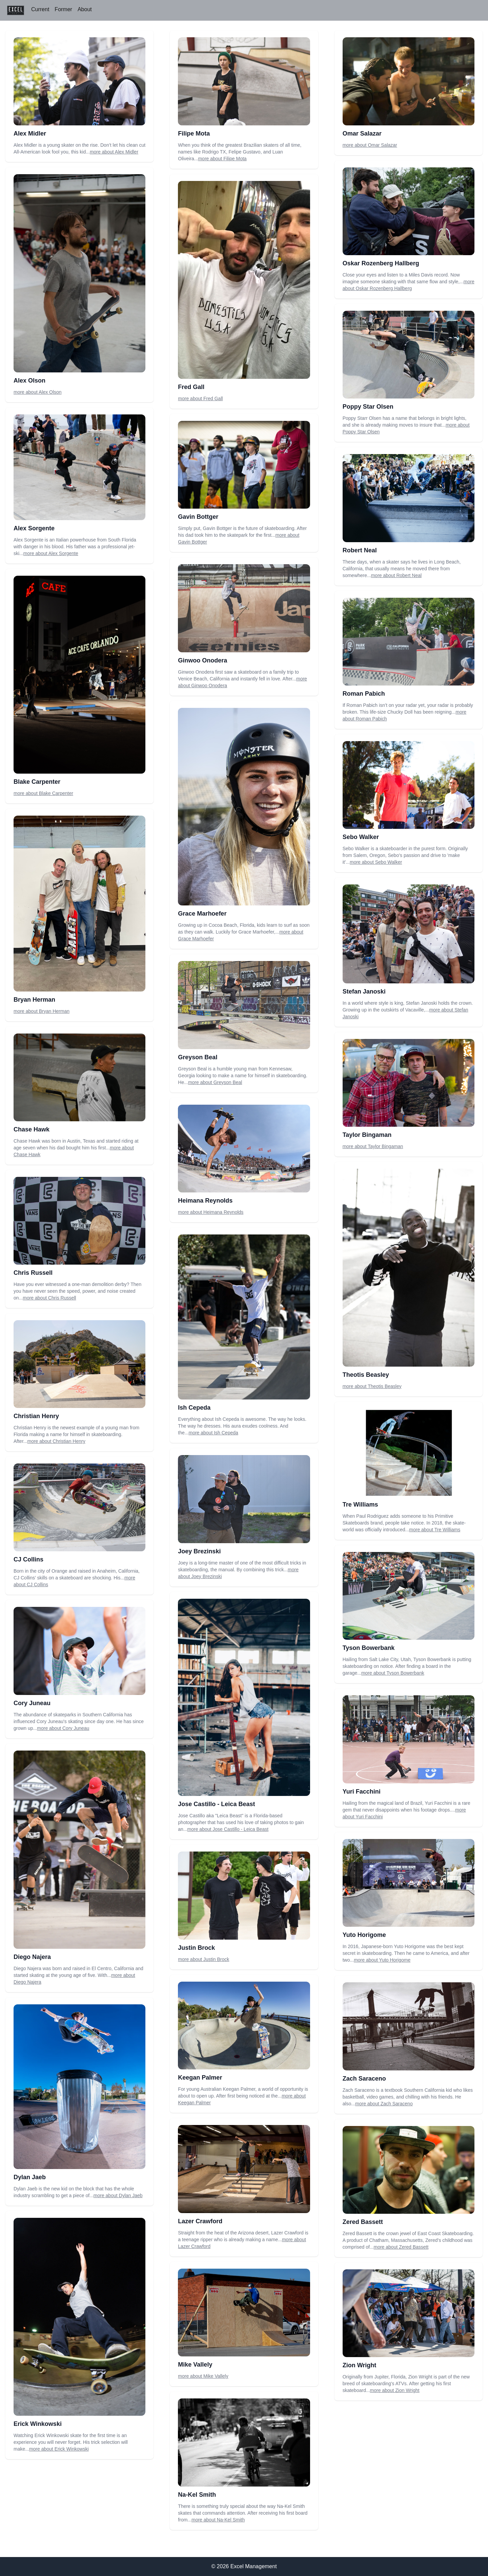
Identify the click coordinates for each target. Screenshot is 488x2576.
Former (63, 9)
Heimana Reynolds (205, 1200)
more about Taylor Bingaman (373, 1146)
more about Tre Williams (434, 1529)
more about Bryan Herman (41, 1011)
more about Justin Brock (203, 1959)
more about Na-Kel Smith (218, 2519)
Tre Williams (360, 1504)
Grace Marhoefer (202, 913)
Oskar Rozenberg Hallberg (381, 263)
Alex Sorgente (34, 528)
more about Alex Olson (38, 392)
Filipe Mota (194, 133)
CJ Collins (28, 1559)
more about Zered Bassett (400, 2247)
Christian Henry (36, 1416)
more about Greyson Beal (215, 1082)
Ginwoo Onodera (202, 660)
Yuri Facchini (362, 1791)
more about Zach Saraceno (384, 2103)
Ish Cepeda (194, 1407)
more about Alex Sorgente (50, 553)
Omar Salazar (362, 133)
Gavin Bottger (198, 516)
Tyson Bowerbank (369, 1647)
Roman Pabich (364, 693)
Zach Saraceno (364, 2078)
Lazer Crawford (200, 2221)
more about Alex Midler (114, 152)
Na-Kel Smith (197, 2494)
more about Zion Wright (395, 2390)
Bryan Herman (34, 999)
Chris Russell (33, 1272)
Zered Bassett (363, 2222)
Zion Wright (360, 2365)
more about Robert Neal (396, 575)
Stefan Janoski (364, 991)
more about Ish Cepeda (213, 1432)
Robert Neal (360, 550)
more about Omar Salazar (370, 145)
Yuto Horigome (364, 1934)
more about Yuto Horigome (382, 1960)
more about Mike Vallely (203, 2376)
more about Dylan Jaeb (118, 2195)
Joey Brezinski (199, 1551)
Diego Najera (32, 1957)
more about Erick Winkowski (59, 2449)
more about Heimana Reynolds (210, 1212)
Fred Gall (191, 387)
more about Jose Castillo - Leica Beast (228, 1829)
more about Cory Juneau (63, 1728)
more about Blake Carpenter (43, 793)
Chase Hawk (31, 1129)
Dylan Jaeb (30, 2177)
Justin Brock (196, 1947)
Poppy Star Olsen (368, 406)
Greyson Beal (197, 1057)
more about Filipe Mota (222, 158)
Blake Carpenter (37, 781)
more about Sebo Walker (376, 862)
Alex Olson (29, 380)
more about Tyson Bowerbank (392, 1673)
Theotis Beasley (366, 1374)
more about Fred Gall (200, 398)
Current (40, 9)
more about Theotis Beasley (372, 1386)
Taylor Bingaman (367, 1134)
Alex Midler (30, 133)
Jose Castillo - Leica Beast (216, 1804)
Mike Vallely (195, 2364)
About (85, 9)
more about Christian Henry (56, 1441)
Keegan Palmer (200, 2077)
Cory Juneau (32, 1703)
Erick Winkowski (38, 2423)
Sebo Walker (361, 837)
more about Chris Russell (49, 1298)
